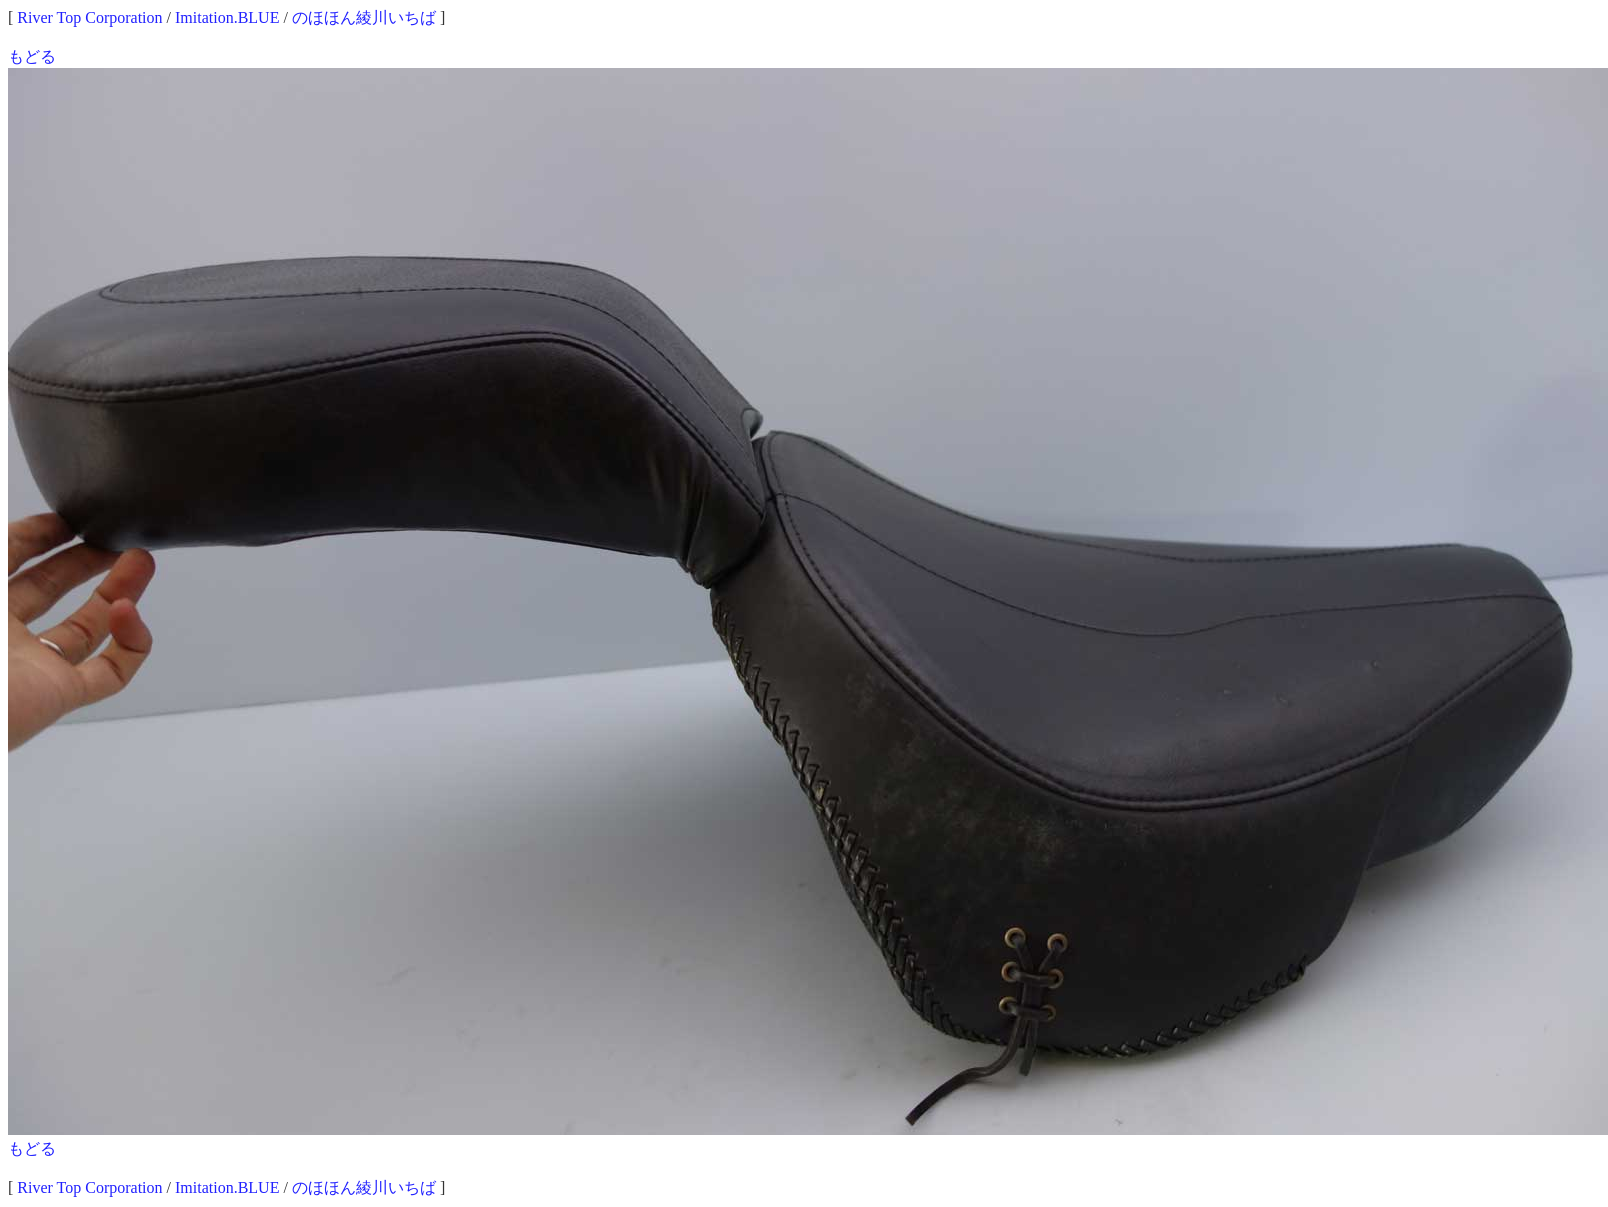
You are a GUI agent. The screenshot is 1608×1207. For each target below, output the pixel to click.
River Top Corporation (89, 17)
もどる (32, 56)
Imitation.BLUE (227, 17)
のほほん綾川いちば (364, 17)
